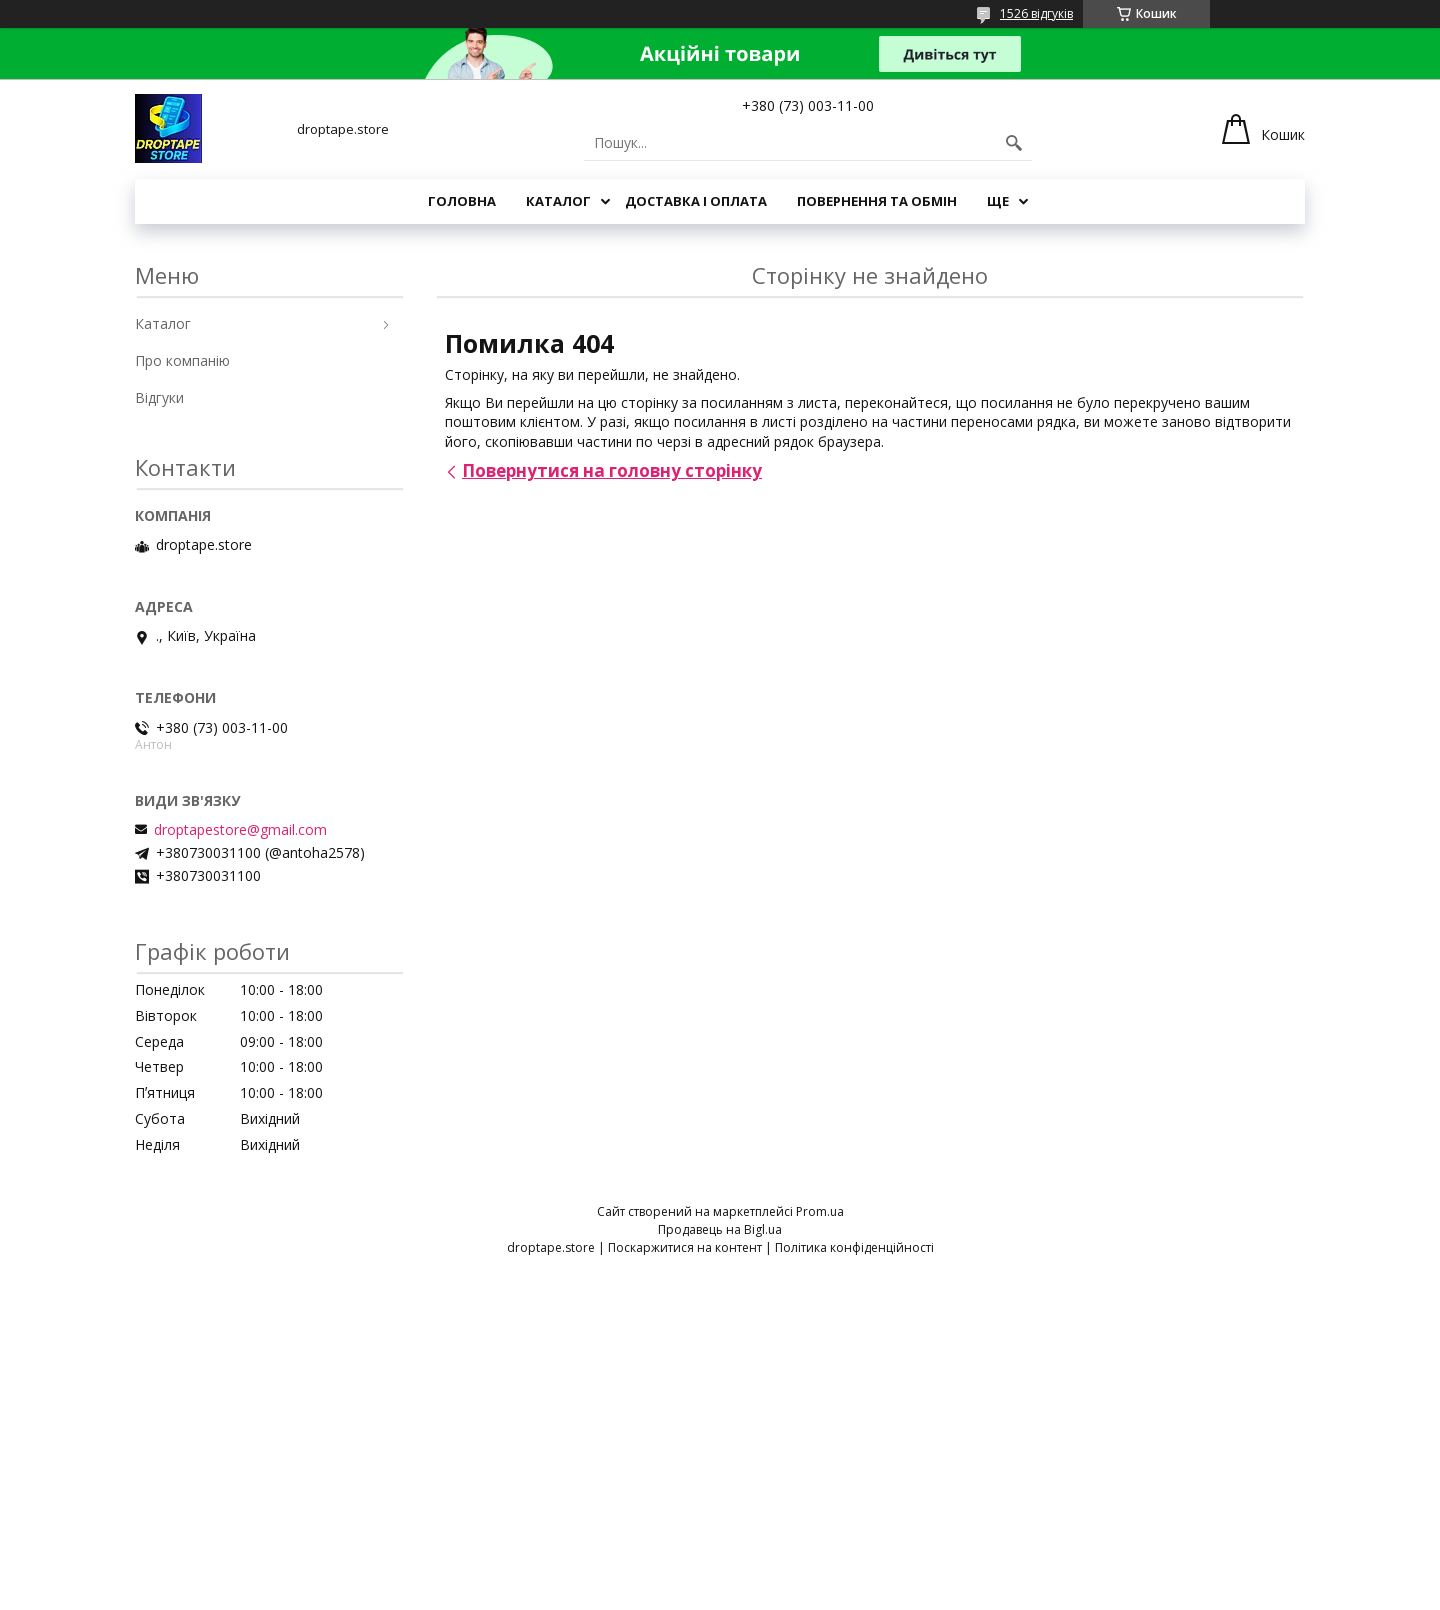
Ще (998, 201)
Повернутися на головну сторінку (612, 470)
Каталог (558, 201)
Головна (462, 201)
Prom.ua (820, 1211)
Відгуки (159, 397)
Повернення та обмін (877, 201)
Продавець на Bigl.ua (720, 1229)
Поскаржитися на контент (685, 1247)
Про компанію (182, 360)
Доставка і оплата (696, 201)
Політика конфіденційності (854, 1247)
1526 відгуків (1036, 13)
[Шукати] (1014, 143)
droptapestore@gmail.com (240, 830)
